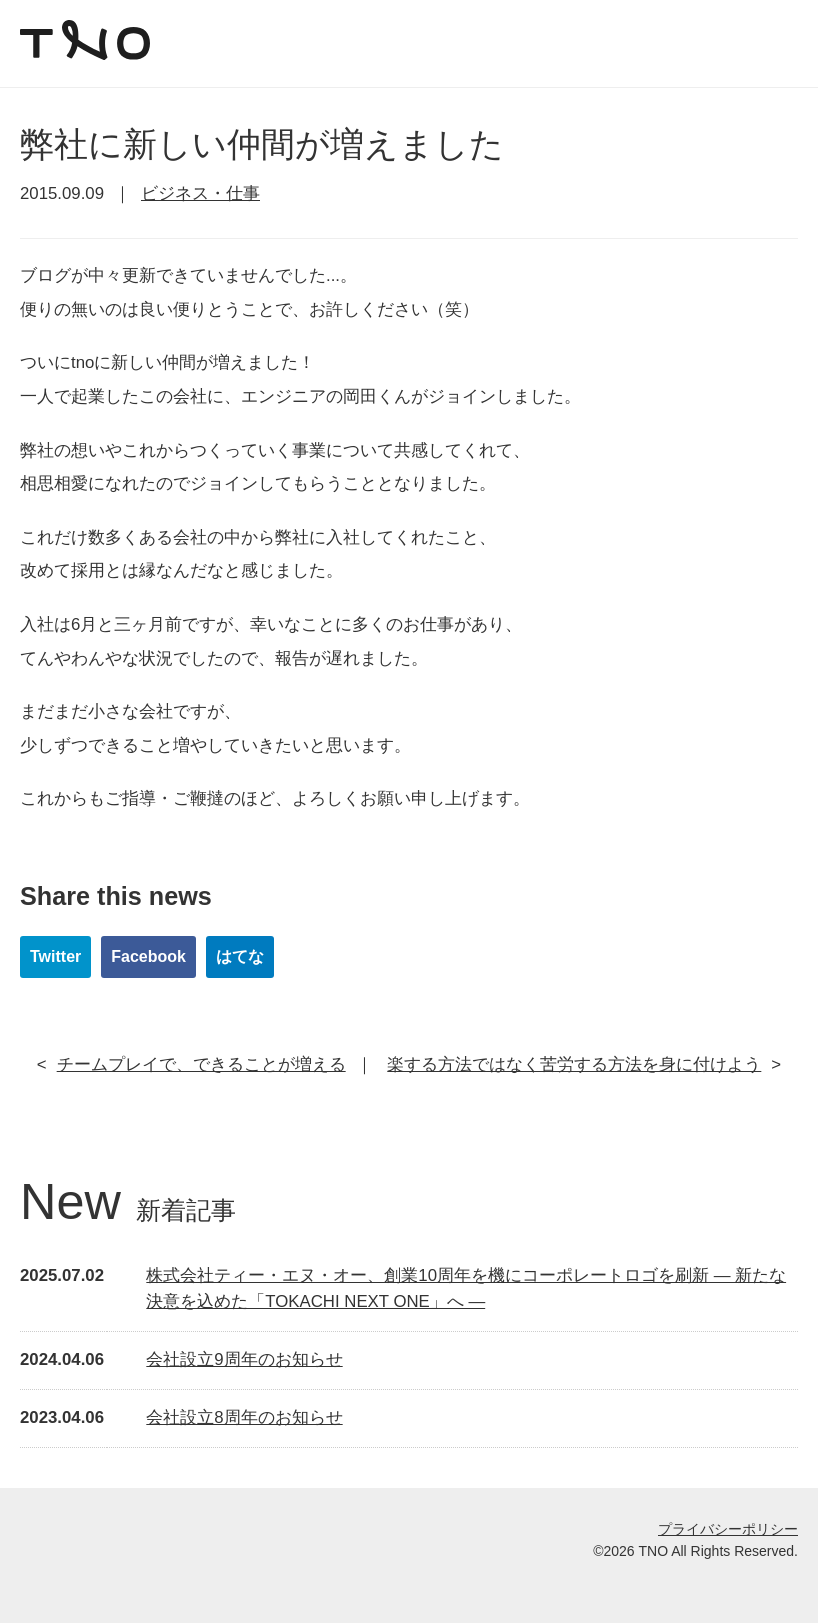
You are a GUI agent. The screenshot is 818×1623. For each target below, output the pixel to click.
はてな (240, 956)
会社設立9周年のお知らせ (244, 1359)
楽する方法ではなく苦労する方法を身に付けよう (574, 1064)
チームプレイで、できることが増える (201, 1064)
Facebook (148, 956)
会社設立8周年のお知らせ (244, 1417)
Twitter (55, 956)
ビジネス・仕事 (200, 193)
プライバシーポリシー (728, 1529)
